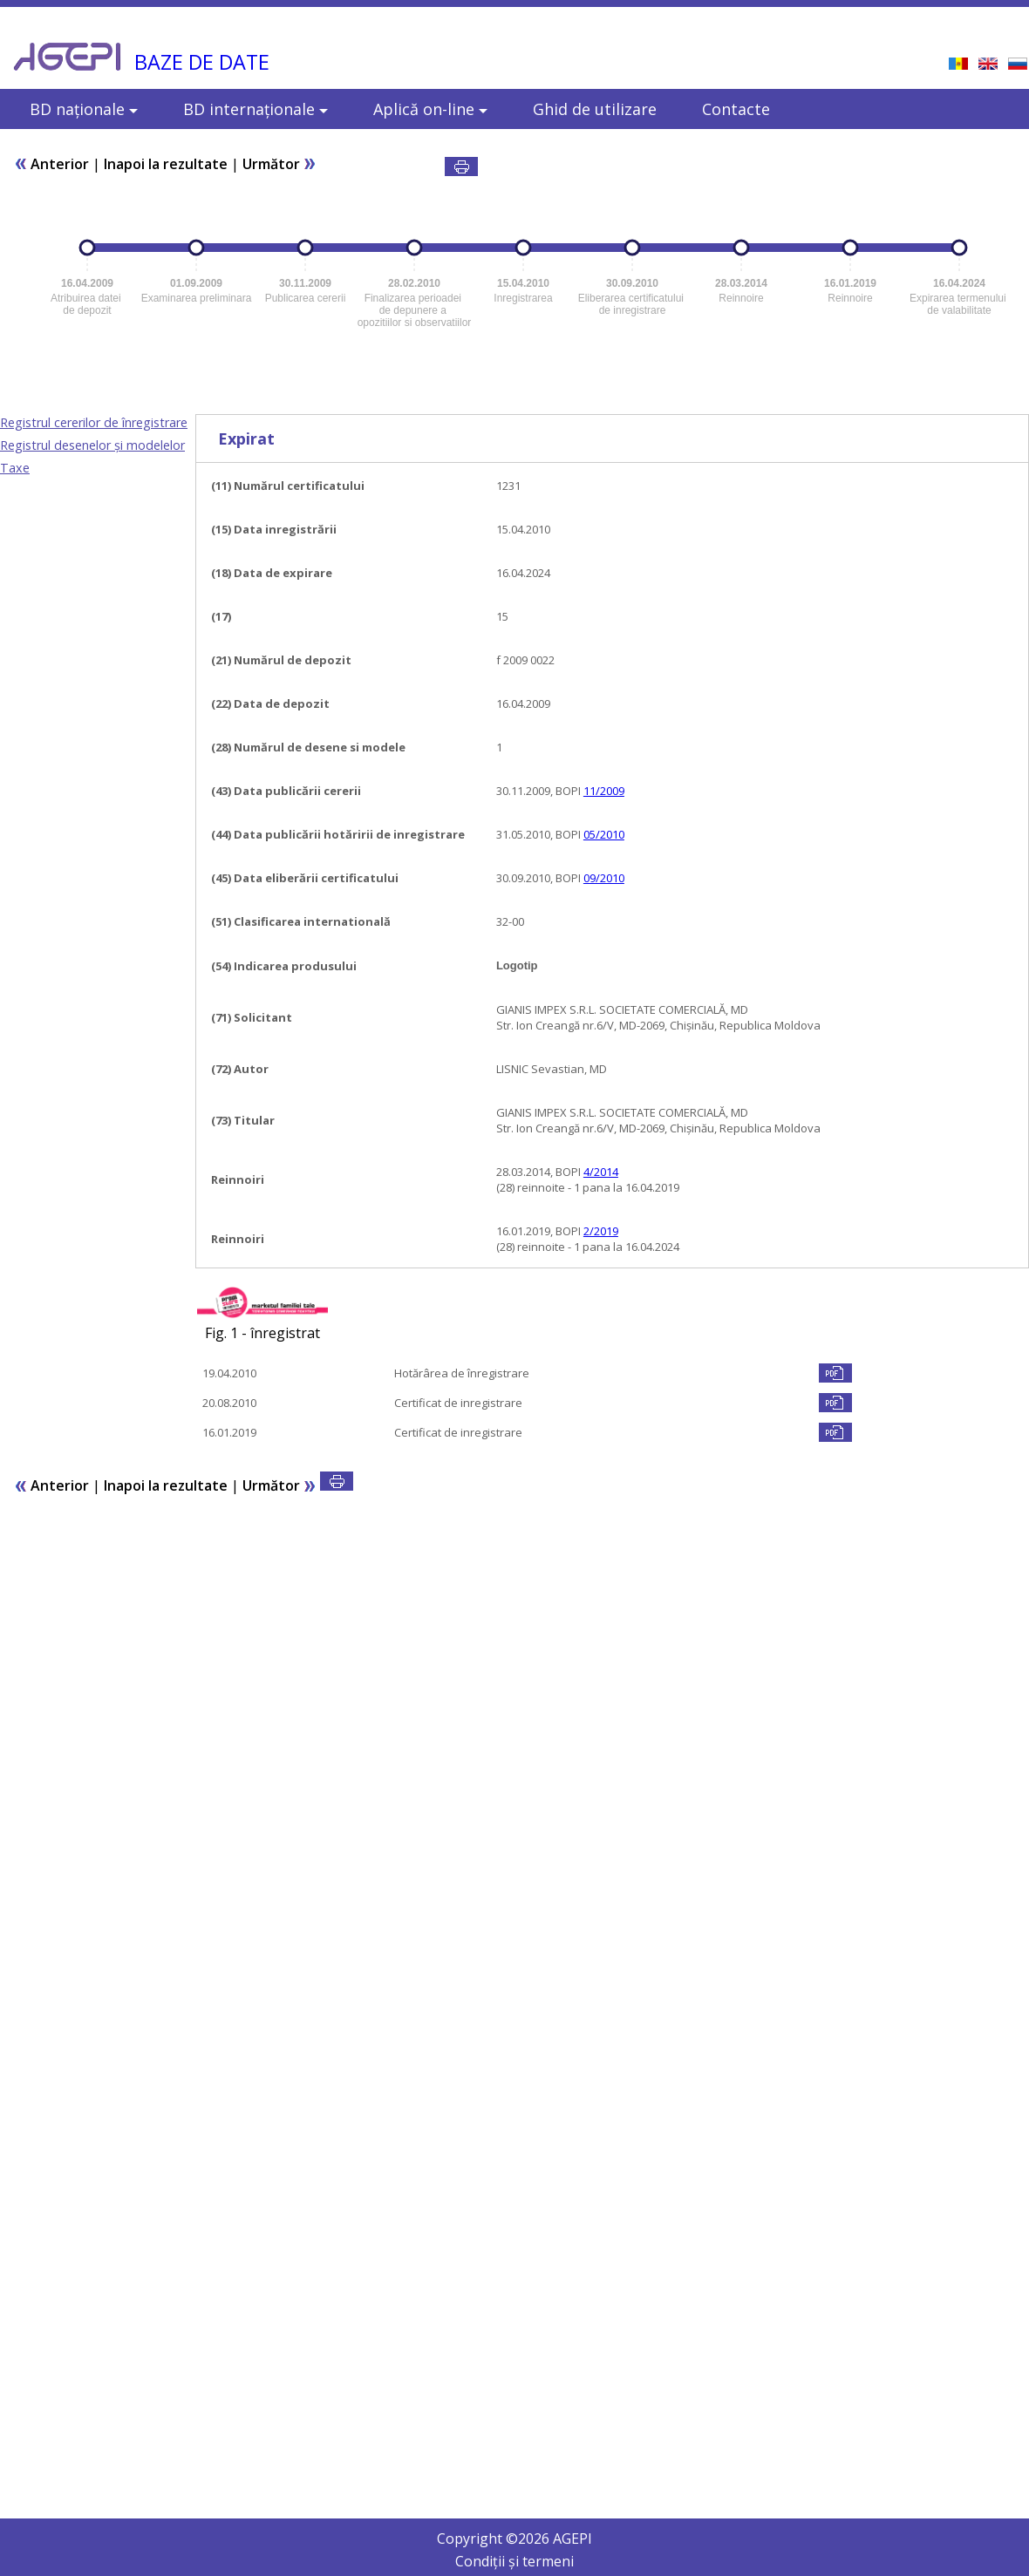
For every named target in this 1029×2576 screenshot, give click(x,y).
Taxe (15, 467)
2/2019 (600, 1231)
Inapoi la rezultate (166, 163)
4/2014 (600, 1171)
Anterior (51, 163)
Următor (279, 163)
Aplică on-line (430, 109)
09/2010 (603, 878)
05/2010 (603, 834)
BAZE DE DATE (201, 62)
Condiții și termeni (514, 2561)
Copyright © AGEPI (514, 2538)
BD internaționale (255, 109)
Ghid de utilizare (595, 109)
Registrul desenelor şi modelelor (92, 445)
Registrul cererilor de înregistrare (93, 422)
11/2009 (603, 791)
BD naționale (84, 109)
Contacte (736, 109)
